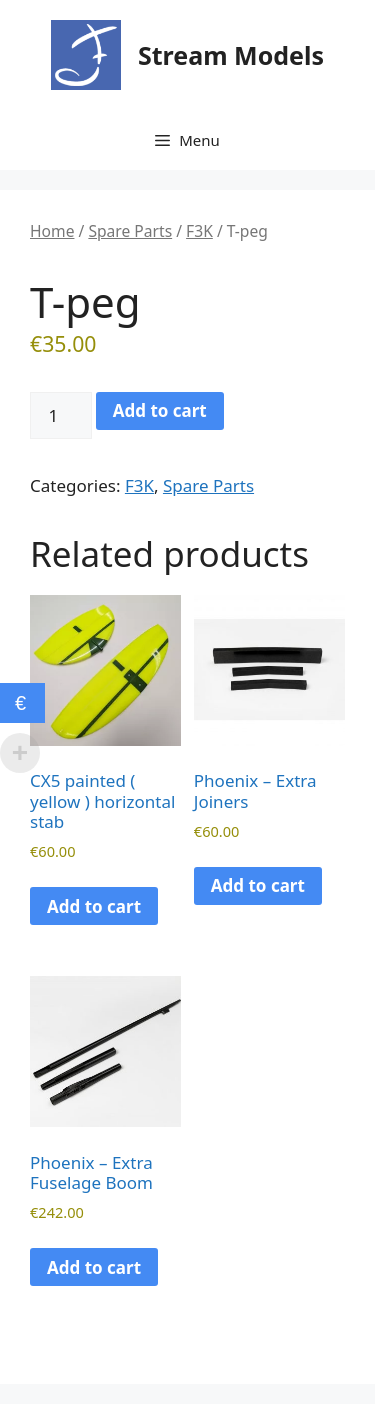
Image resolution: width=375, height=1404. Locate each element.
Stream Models (231, 55)
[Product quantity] (61, 416)
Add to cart (160, 410)
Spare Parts (130, 231)
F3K (199, 231)
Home (52, 231)
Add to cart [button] (94, 906)
